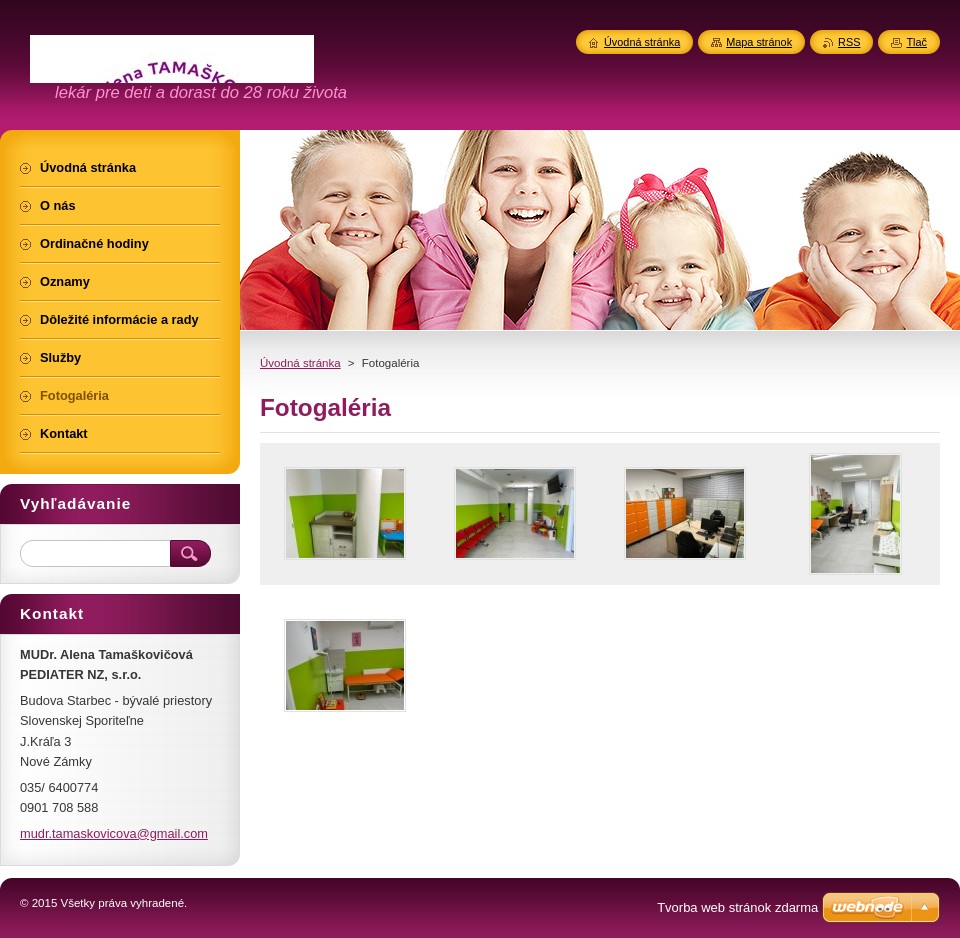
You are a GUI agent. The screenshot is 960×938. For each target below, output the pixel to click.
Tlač (916, 42)
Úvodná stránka (300, 363)
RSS (849, 42)
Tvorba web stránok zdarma (737, 907)
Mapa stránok (759, 42)
